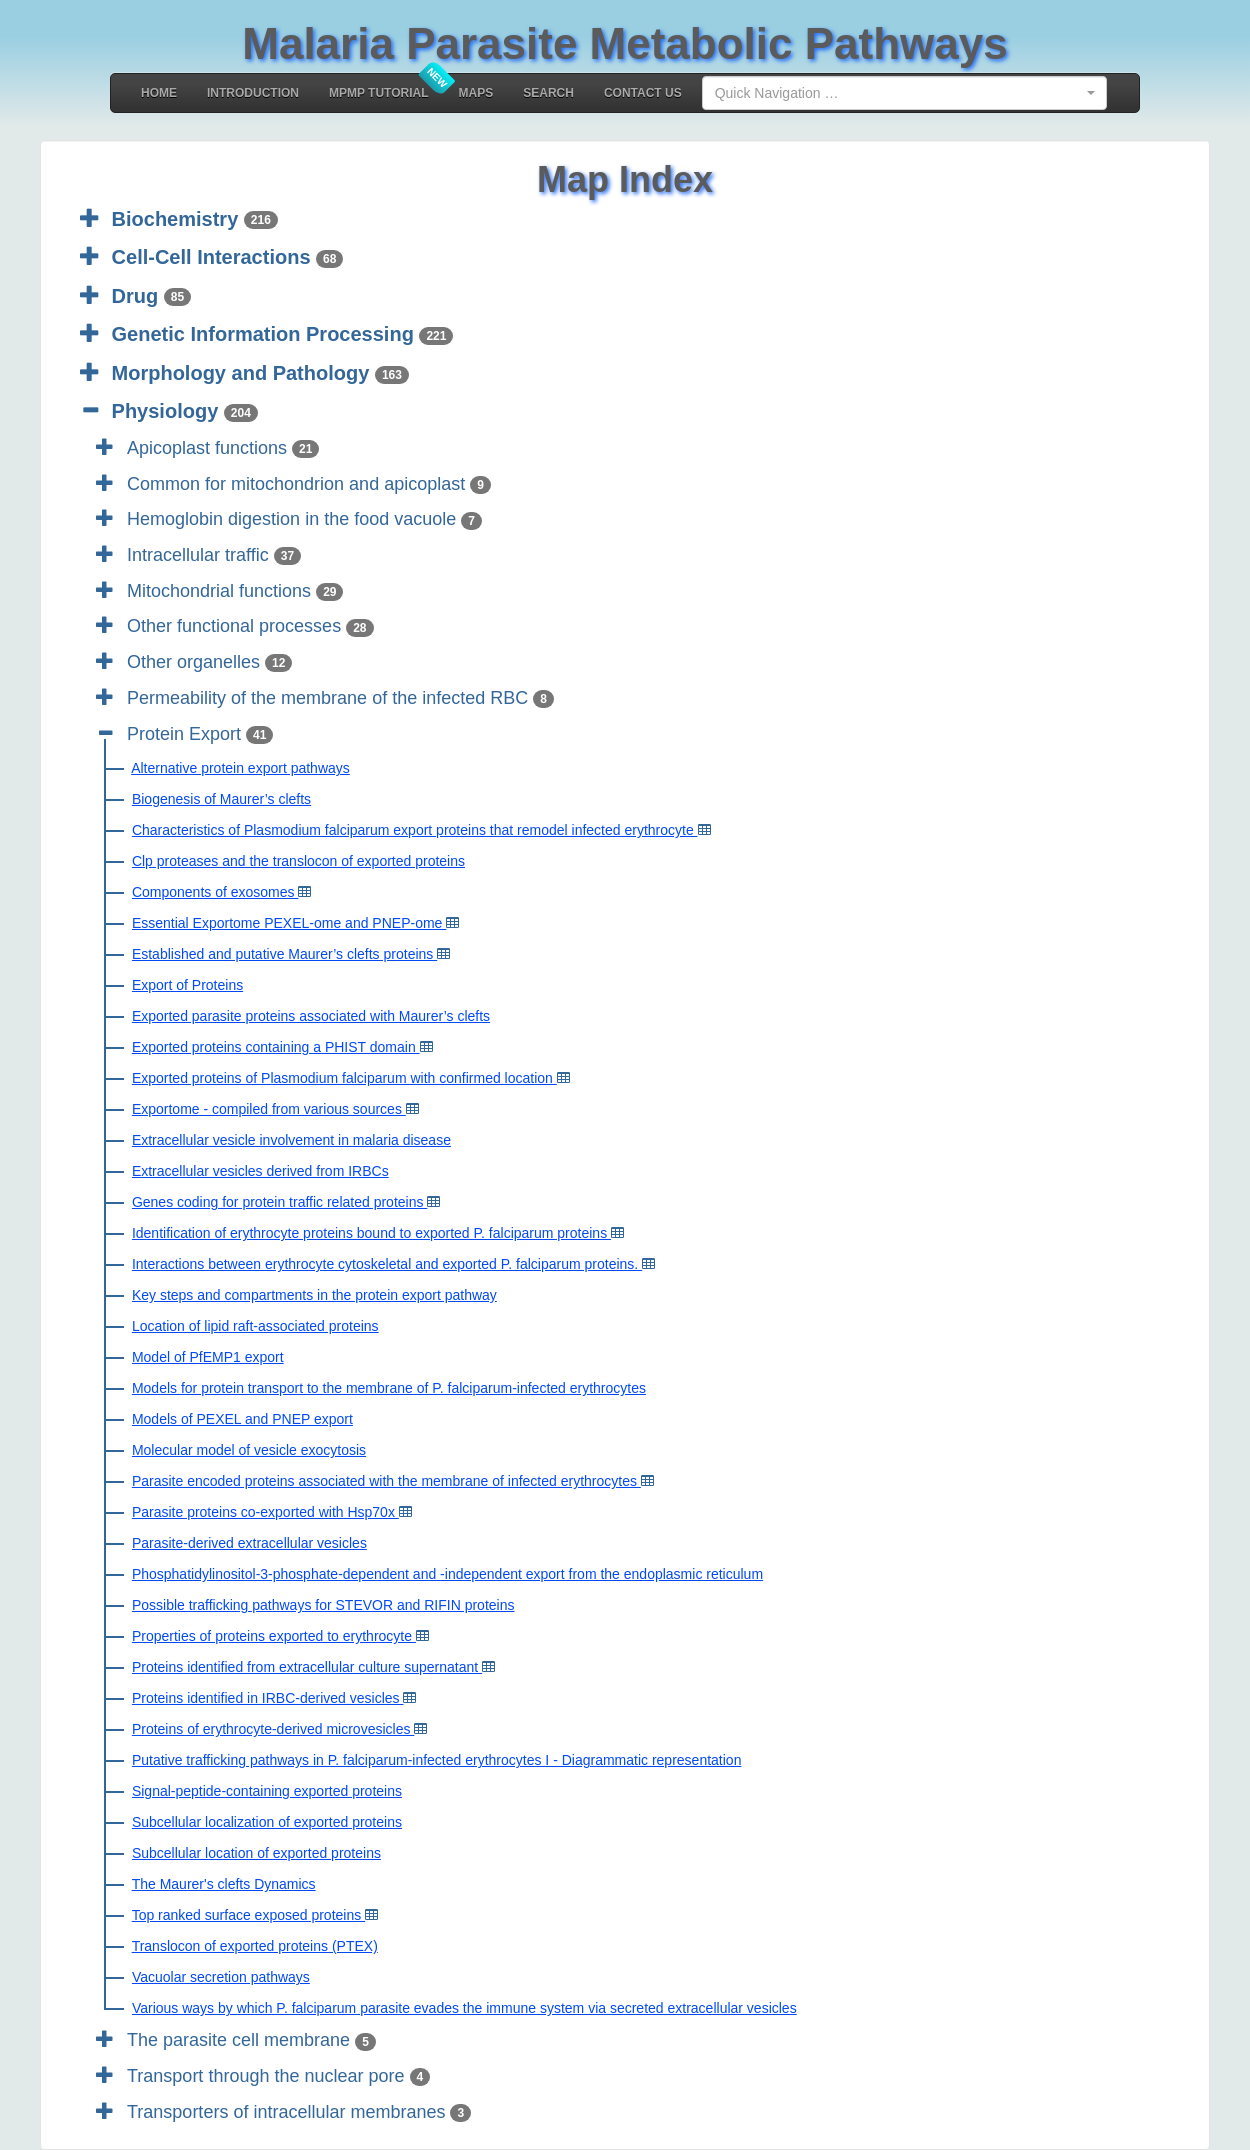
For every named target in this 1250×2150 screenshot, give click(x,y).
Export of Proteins (187, 985)
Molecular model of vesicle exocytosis (249, 1450)
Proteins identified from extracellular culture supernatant (307, 1667)
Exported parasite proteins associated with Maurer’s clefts (311, 1016)
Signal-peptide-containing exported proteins (267, 1791)
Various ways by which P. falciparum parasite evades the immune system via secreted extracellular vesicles (464, 2008)
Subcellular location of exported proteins (256, 1853)
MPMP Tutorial (379, 93)
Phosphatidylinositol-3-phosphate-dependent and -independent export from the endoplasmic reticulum (447, 1574)
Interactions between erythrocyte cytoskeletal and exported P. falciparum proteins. (387, 1264)
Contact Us (643, 93)
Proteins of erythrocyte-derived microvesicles (273, 1729)
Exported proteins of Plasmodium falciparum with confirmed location (344, 1078)
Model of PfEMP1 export (208, 1357)
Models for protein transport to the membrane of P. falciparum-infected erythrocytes (389, 1388)
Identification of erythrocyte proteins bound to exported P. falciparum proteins (371, 1233)
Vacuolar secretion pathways (221, 1977)
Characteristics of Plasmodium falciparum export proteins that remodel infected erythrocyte (415, 830)
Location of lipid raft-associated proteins (255, 1326)
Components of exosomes (215, 892)
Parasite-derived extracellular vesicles (249, 1543)
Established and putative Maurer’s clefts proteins (284, 954)
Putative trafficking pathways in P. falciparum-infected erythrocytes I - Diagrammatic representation (437, 1760)
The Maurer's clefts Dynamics (224, 1884)
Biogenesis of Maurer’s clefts (221, 799)
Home (159, 93)
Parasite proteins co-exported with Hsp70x (265, 1512)
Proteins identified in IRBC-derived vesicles (268, 1698)
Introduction (253, 93)
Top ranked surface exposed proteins (248, 1915)
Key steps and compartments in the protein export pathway (314, 1295)
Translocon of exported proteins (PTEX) (255, 1946)
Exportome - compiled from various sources (269, 1109)
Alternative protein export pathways (240, 768)
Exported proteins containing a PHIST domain (276, 1047)
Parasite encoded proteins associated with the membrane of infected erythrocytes (386, 1481)
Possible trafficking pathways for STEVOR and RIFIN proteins (323, 1605)
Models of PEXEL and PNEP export (242, 1419)
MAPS (476, 93)
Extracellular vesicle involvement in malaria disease (291, 1140)
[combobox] (904, 93)
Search (548, 93)
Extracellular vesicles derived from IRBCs (260, 1171)
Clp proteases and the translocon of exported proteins (298, 861)
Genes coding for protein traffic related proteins (279, 1202)
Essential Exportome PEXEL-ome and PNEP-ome (289, 923)
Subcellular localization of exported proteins (267, 1822)
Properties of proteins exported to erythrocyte (274, 1636)
